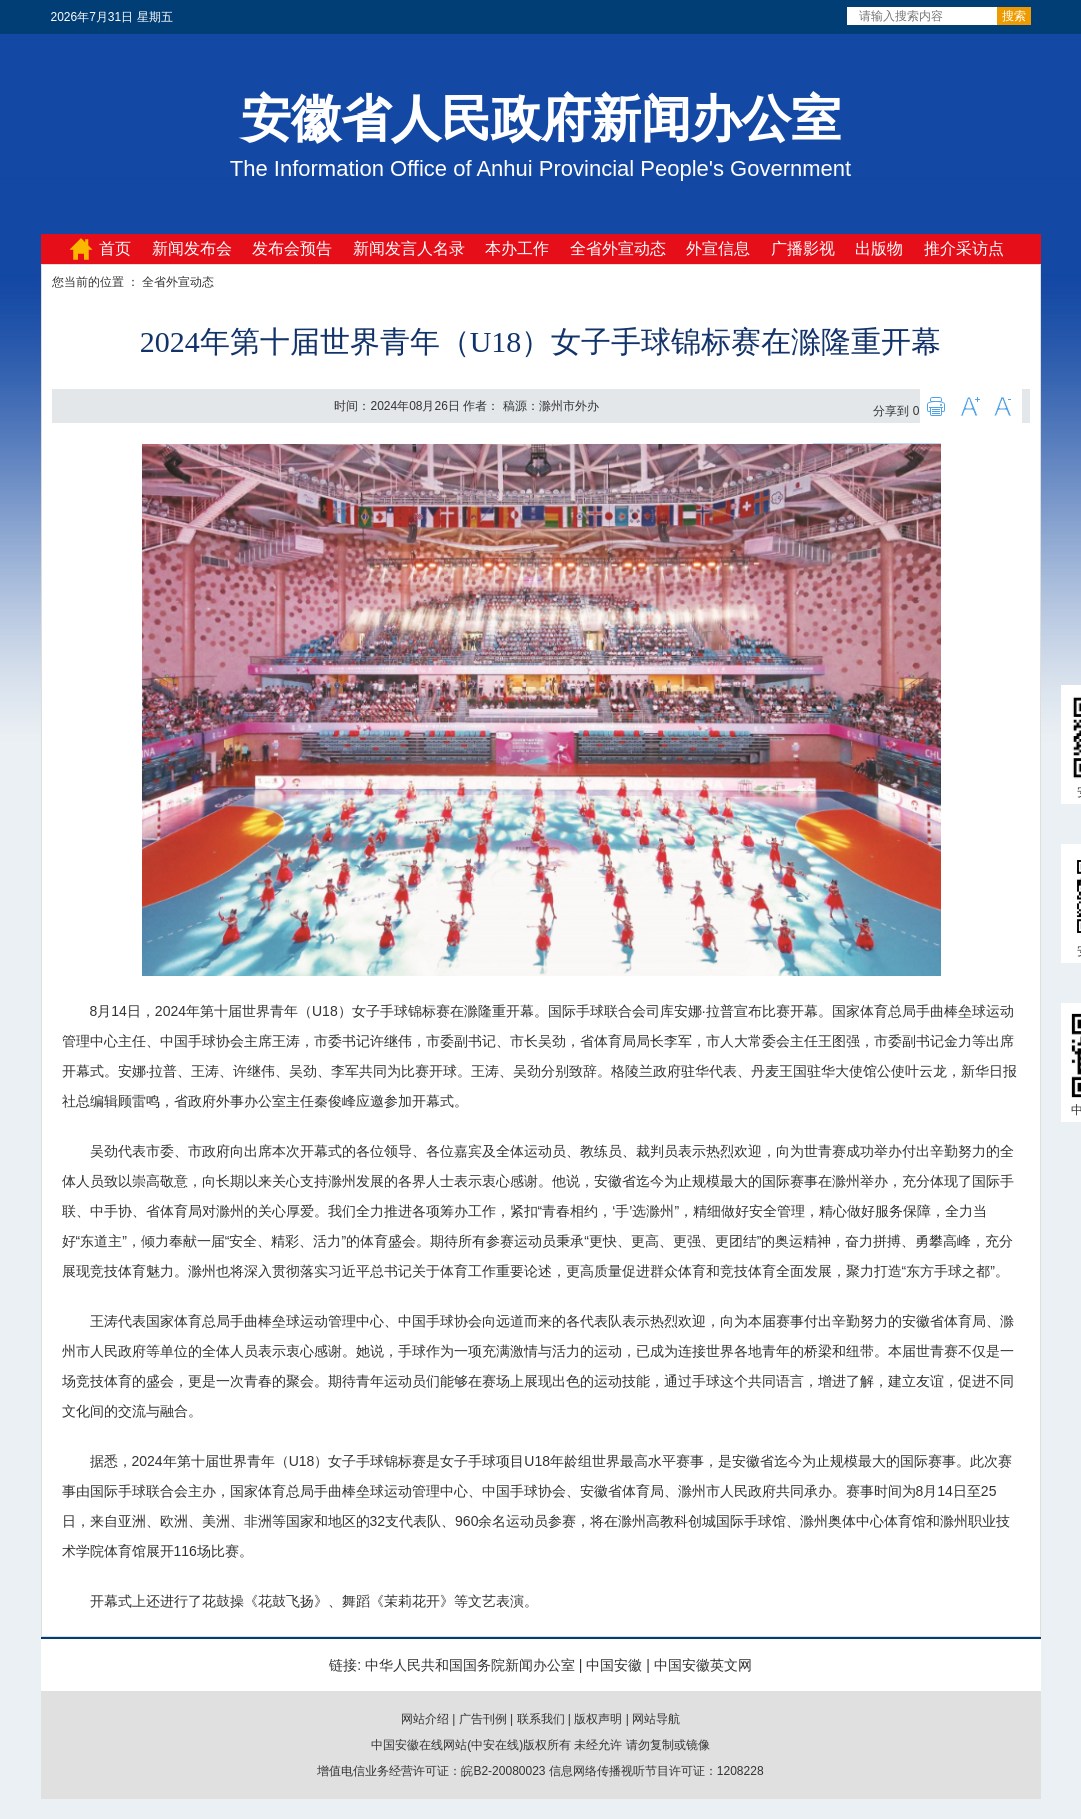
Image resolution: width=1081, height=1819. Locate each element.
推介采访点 (964, 248)
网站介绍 (425, 1719)
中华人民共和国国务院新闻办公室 (470, 1665)
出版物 (879, 248)
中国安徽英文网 (703, 1665)
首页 (115, 248)
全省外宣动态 (618, 248)
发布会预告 (292, 248)
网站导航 (656, 1719)
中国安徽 (614, 1665)
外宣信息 (718, 248)
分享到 (891, 411)
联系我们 (541, 1719)
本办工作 (517, 248)
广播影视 (803, 248)
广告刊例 (483, 1719)
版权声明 (598, 1719)
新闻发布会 (192, 248)
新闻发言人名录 (409, 248)
